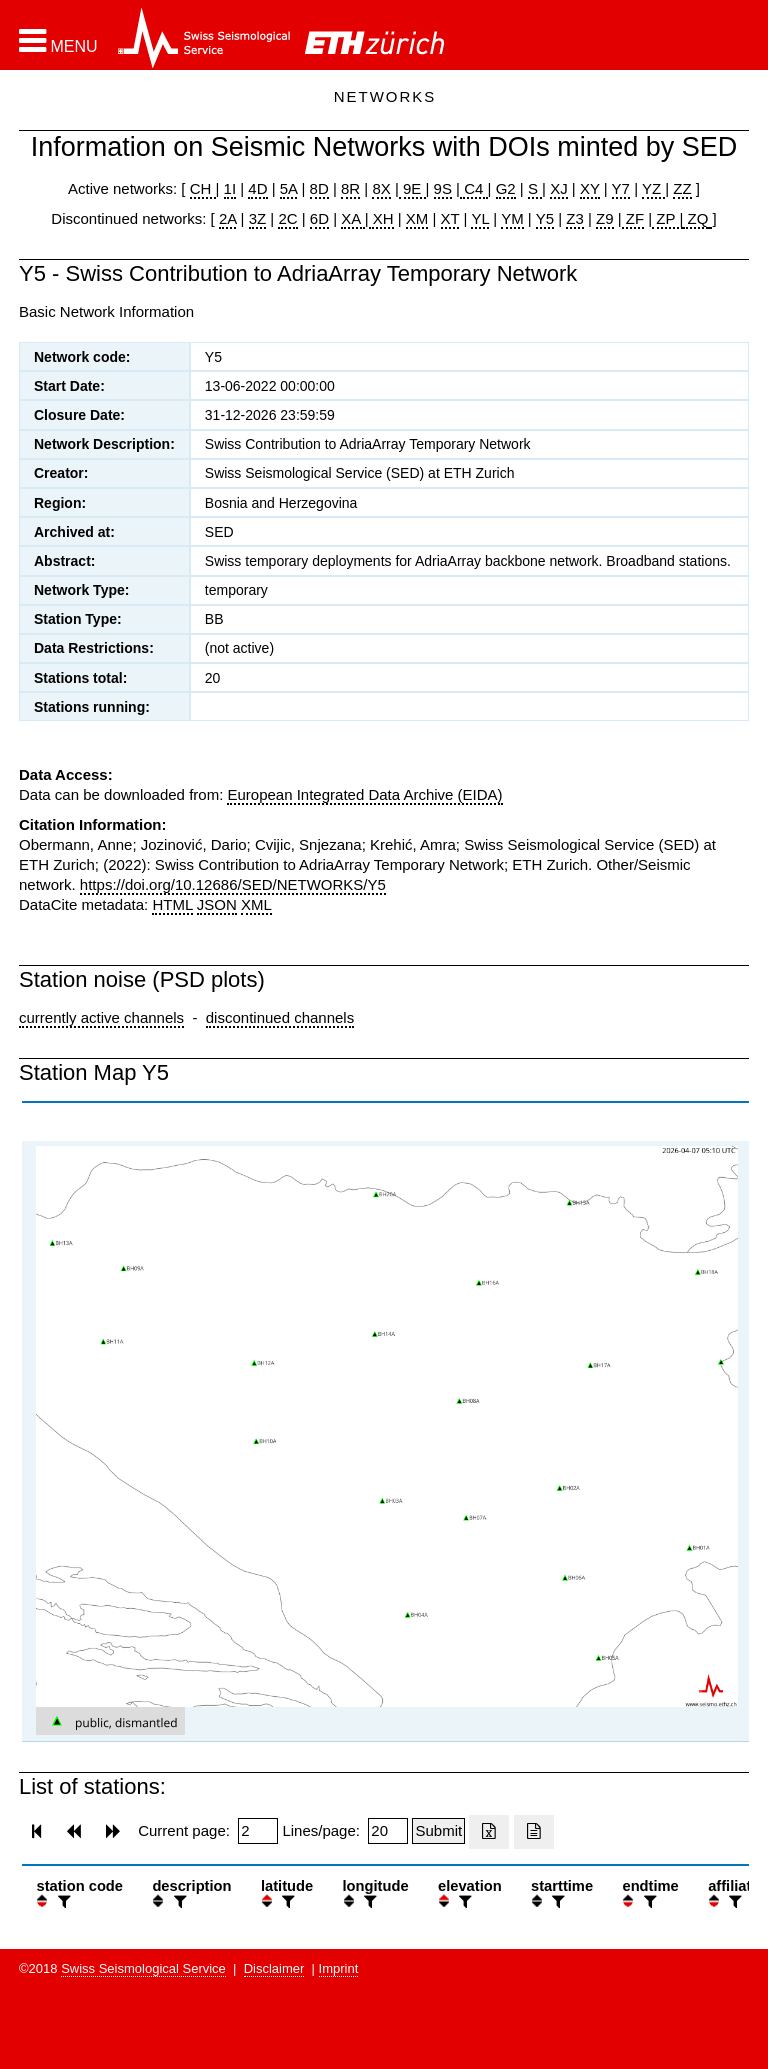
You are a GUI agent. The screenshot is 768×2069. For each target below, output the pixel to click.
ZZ (682, 188)
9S (443, 188)
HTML (172, 904)
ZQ (695, 218)
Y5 (545, 218)
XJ (559, 188)
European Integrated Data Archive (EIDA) (364, 794)
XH (381, 218)
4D (257, 188)
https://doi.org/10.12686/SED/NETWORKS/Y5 (233, 884)
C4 (474, 188)
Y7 (621, 188)
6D (319, 218)
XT (450, 218)
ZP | (667, 218)
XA (352, 218)
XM (417, 218)
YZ (653, 188)
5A (289, 188)
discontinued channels (280, 1017)
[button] (58, 41)
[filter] (62, 1901)
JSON (217, 904)
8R (350, 188)
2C (287, 218)
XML (256, 904)
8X (381, 188)
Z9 (605, 218)
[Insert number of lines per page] (388, 1831)
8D (319, 188)
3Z (258, 218)
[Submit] (438, 1831)
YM (512, 218)
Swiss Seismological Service (143, 1968)
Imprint (339, 1968)
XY (590, 188)
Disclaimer (274, 1968)
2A (228, 218)
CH (203, 188)
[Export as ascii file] (534, 1832)
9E (412, 188)
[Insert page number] (258, 1831)
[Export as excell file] (489, 1832)
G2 (506, 188)
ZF (633, 218)
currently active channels (101, 1017)
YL (480, 218)
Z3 (575, 218)
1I (230, 188)
